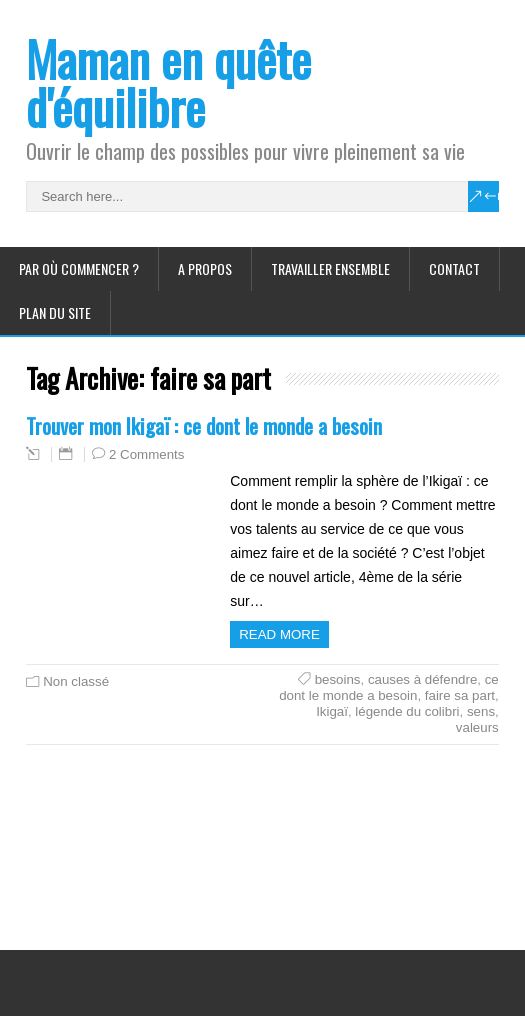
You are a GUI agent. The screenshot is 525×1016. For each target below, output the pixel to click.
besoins (338, 679)
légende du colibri (407, 711)
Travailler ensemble (330, 268)
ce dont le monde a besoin (389, 687)
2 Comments (146, 454)
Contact (454, 268)
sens (481, 711)
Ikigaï (332, 711)
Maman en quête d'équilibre (168, 82)
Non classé (76, 681)
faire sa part (460, 695)
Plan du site (55, 312)
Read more (279, 634)
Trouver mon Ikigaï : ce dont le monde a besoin (204, 425)
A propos (205, 268)
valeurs (477, 727)
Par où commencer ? (79, 268)
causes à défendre (422, 679)
